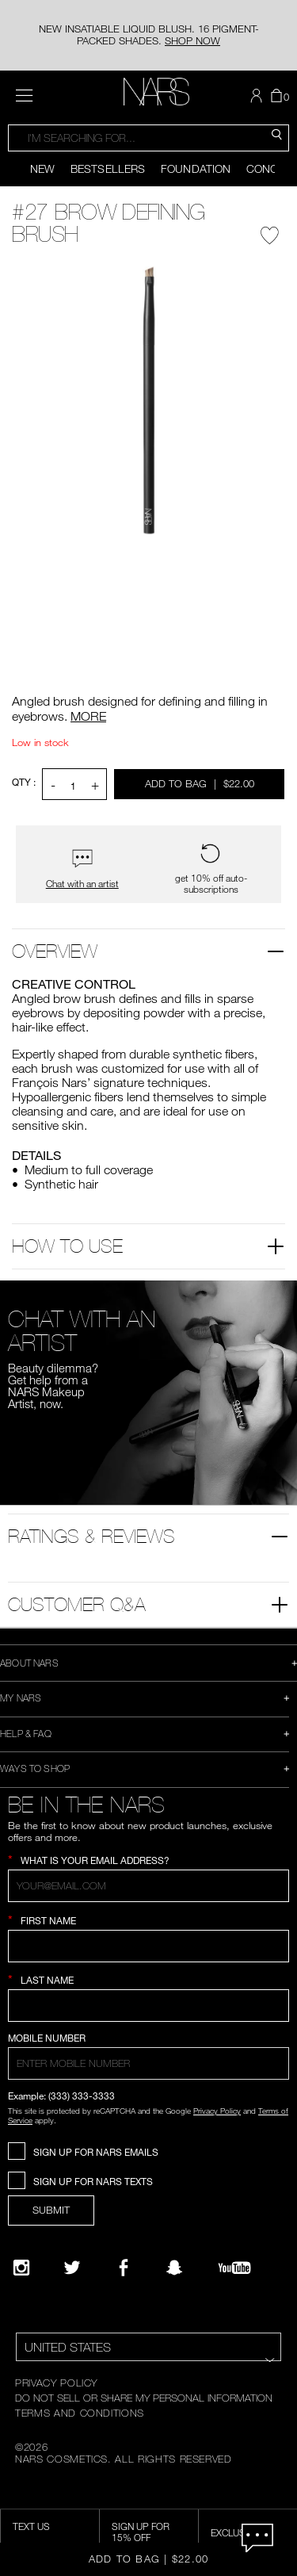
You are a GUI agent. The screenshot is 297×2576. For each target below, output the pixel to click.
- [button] (53, 784)
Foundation (195, 168)
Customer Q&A (77, 1604)
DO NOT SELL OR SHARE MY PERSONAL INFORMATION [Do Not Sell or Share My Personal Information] (143, 2397)
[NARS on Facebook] (123, 2267)
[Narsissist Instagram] (21, 2267)
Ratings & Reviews (91, 1536)
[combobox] (148, 137)
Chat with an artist (82, 884)
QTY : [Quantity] (24, 782)
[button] (258, 96)
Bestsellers (107, 168)
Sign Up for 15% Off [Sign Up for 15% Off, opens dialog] (140, 2531)
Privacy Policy (217, 2110)
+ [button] (95, 784)
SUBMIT (51, 2209)
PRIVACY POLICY (56, 2382)
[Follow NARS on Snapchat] (174, 2267)
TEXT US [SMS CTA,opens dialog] (31, 2526)
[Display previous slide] (10, 169)
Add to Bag (201, 783)
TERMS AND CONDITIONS (79, 2412)
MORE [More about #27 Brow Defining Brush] (88, 716)
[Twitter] (72, 2267)
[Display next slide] (286, 169)
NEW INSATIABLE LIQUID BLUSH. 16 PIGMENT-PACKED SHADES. (149, 34)
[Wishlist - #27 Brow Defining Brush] (270, 231)
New (42, 168)
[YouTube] (234, 2267)
